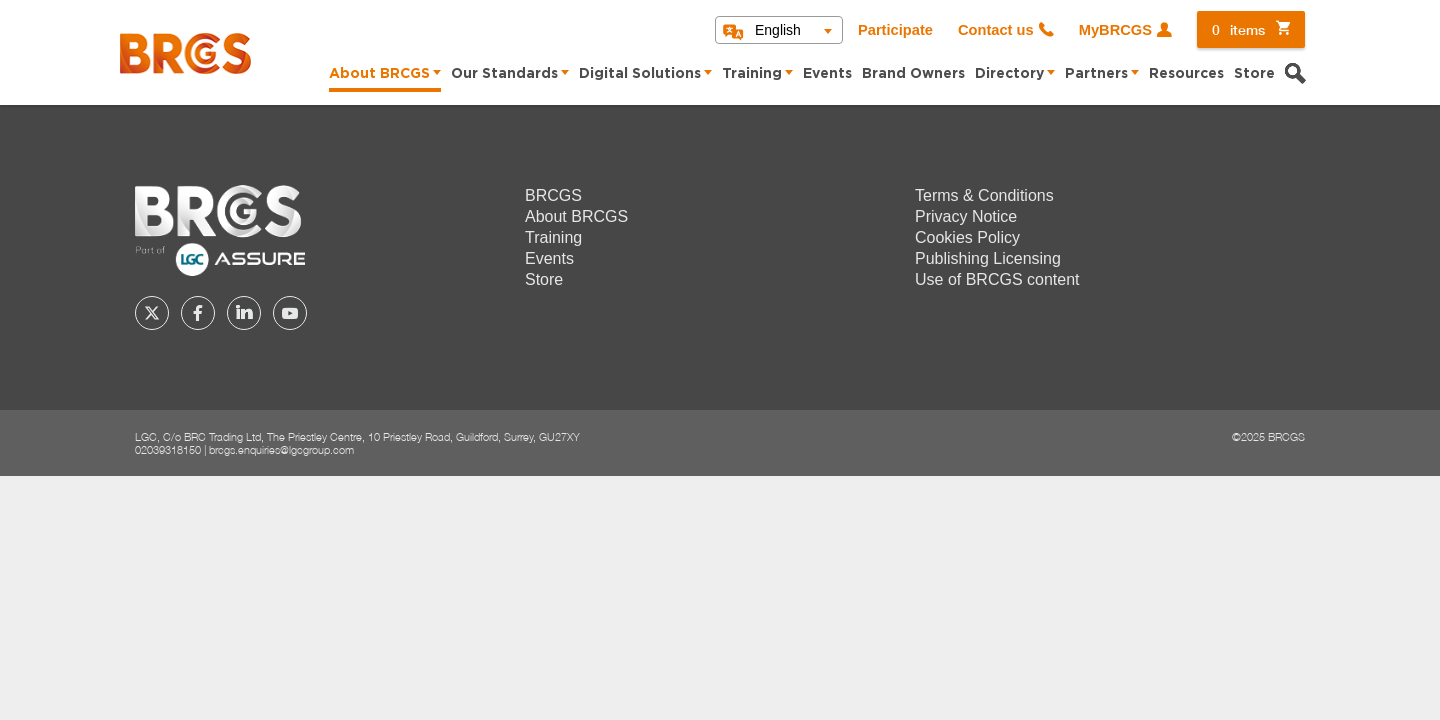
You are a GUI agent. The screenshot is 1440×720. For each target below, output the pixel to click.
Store (1254, 74)
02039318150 (168, 449)
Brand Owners (913, 74)
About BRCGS (379, 74)
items (1238, 29)
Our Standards (504, 74)
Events (827, 74)
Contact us (996, 30)
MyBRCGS (1115, 30)
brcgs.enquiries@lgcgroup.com (281, 449)
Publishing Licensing (988, 258)
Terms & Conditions (984, 195)
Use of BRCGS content (997, 279)
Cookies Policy (967, 237)
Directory (1009, 74)
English (778, 30)
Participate (895, 30)
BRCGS (553, 195)
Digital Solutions (640, 74)
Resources (1186, 74)
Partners (1096, 74)
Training (752, 74)
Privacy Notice (966, 216)
